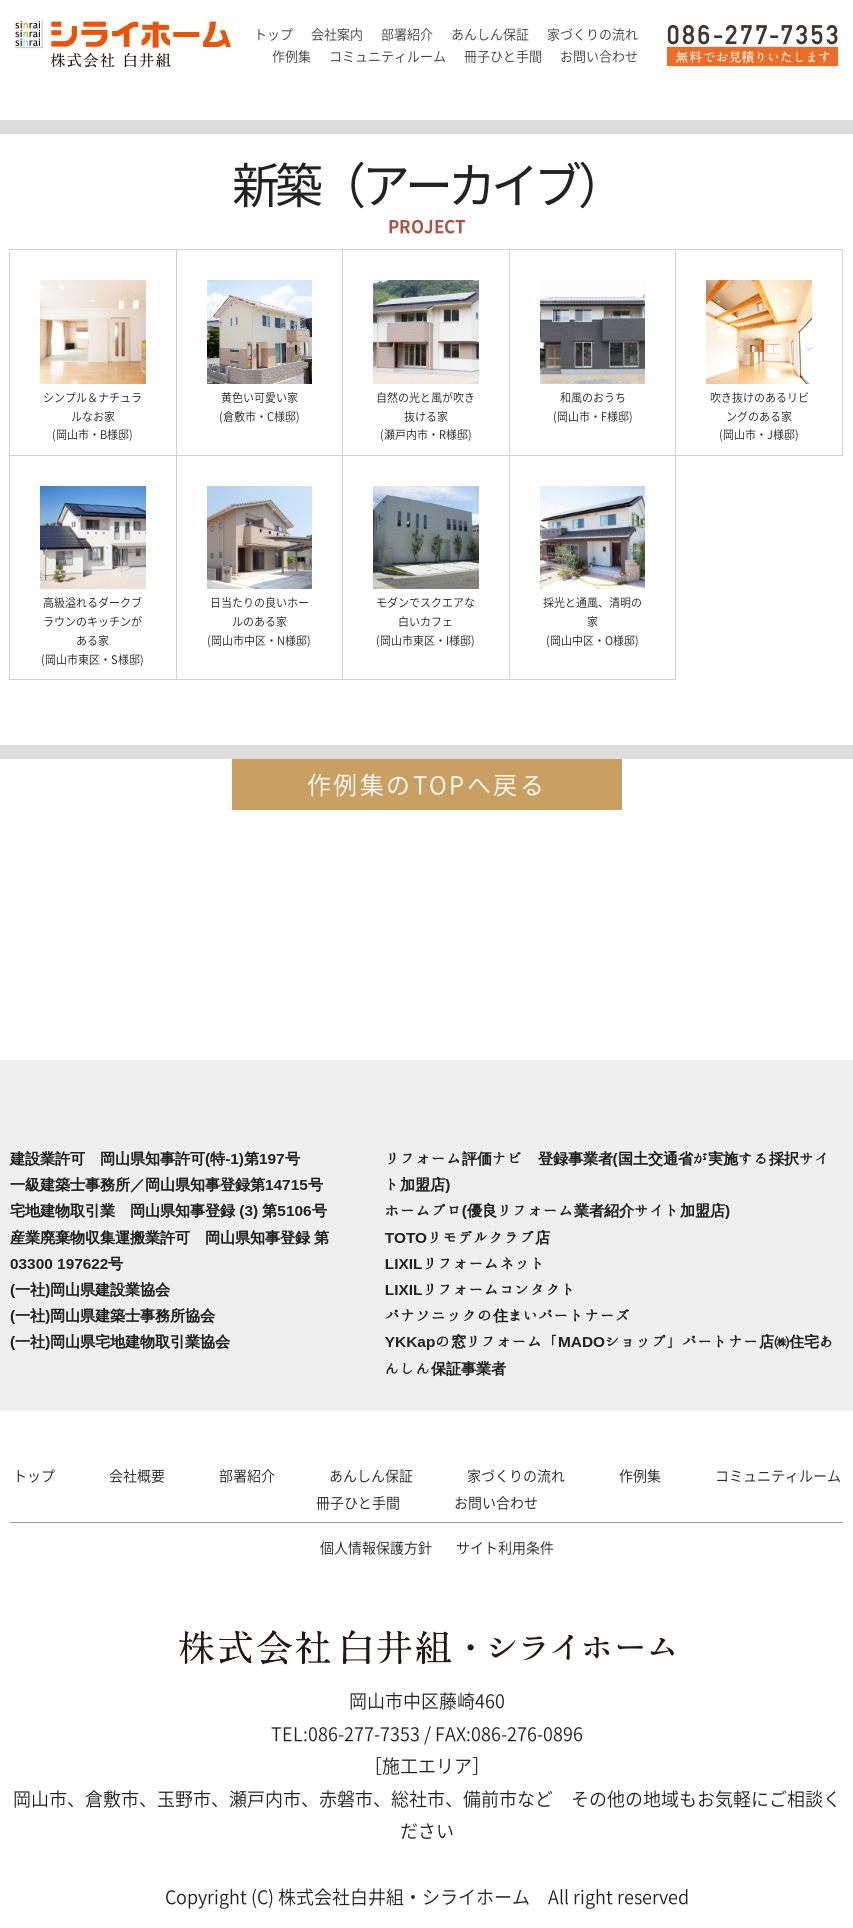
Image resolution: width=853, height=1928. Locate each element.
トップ (34, 1475)
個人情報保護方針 (376, 1547)
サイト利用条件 (505, 1547)
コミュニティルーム (778, 1475)
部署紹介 (247, 1475)
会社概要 (137, 1475)
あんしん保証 (371, 1475)
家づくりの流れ (516, 1475)
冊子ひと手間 (358, 1502)
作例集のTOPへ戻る (426, 784)
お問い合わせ (496, 1502)
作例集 (640, 1475)
